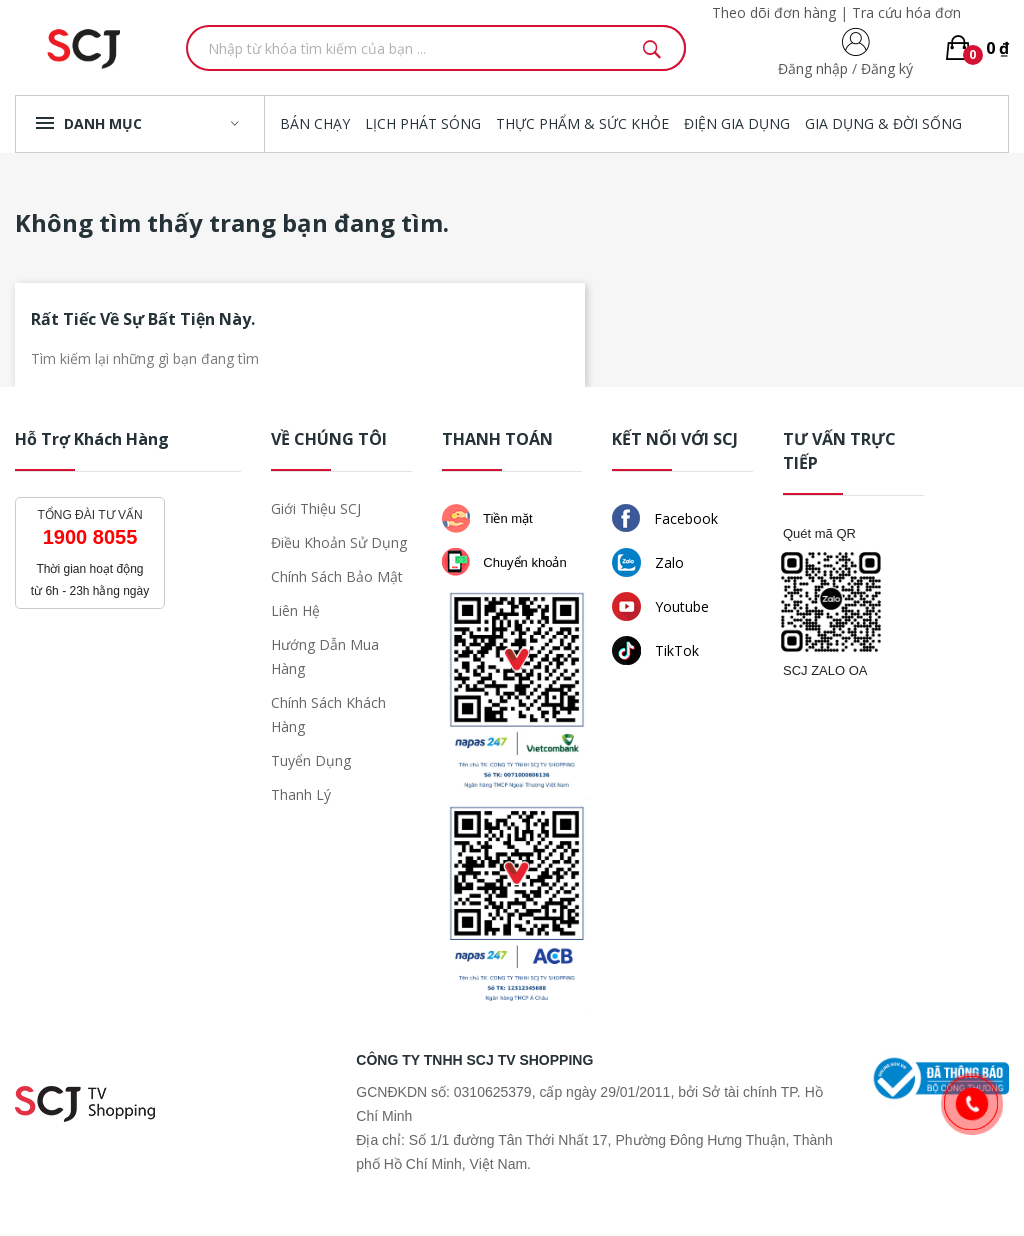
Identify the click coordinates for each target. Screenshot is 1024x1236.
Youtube (660, 606)
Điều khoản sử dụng (339, 542)
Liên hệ (295, 610)
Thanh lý (301, 794)
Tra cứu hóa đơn (906, 12)
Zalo (648, 562)
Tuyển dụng (311, 760)
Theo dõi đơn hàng (774, 12)
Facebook (665, 518)
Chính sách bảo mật (337, 576)
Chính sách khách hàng (328, 714)
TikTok (655, 650)
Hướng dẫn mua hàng (325, 656)
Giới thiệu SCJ (316, 508)
